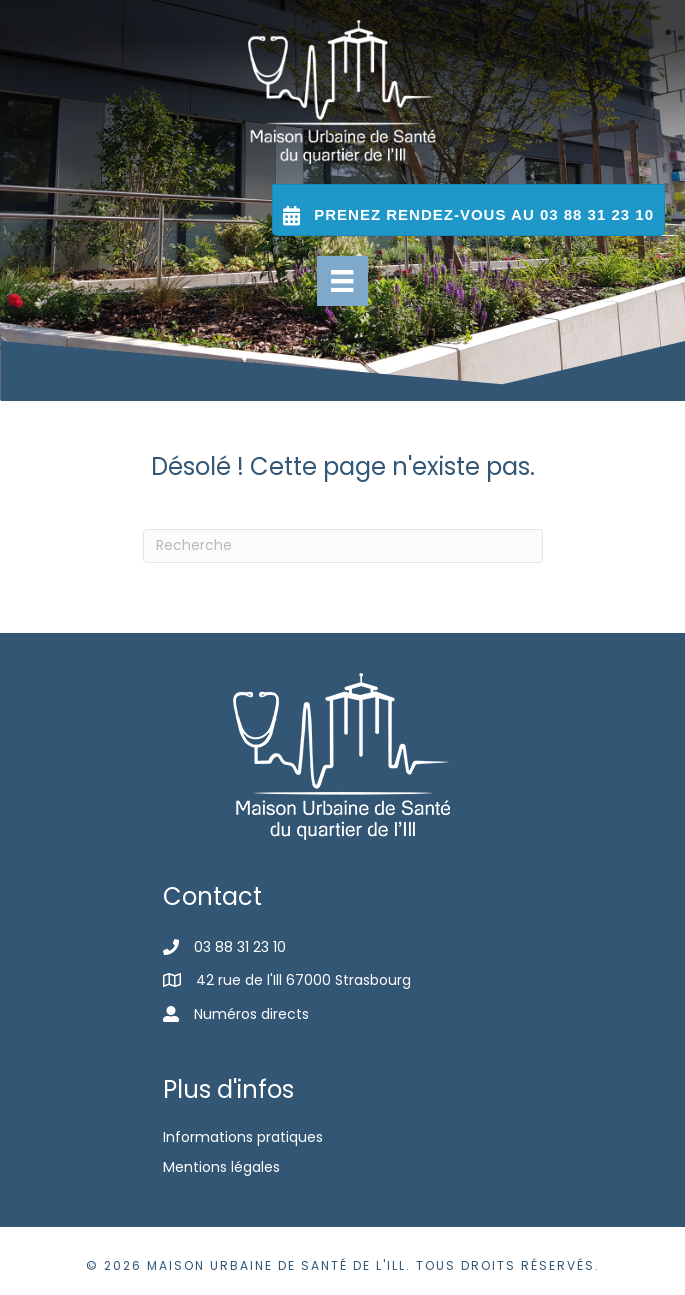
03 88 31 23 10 (240, 947)
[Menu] (342, 281)
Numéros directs (251, 1014)
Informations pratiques (243, 1137)
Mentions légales (221, 1167)
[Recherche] (343, 546)
